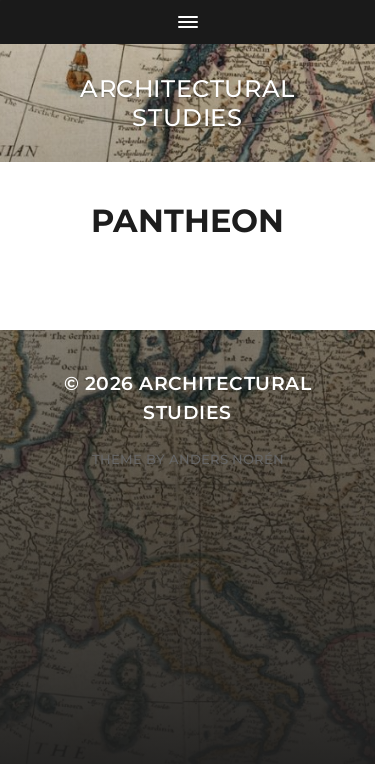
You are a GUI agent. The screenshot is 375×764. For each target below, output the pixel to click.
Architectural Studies (187, 103)
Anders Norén (226, 459)
